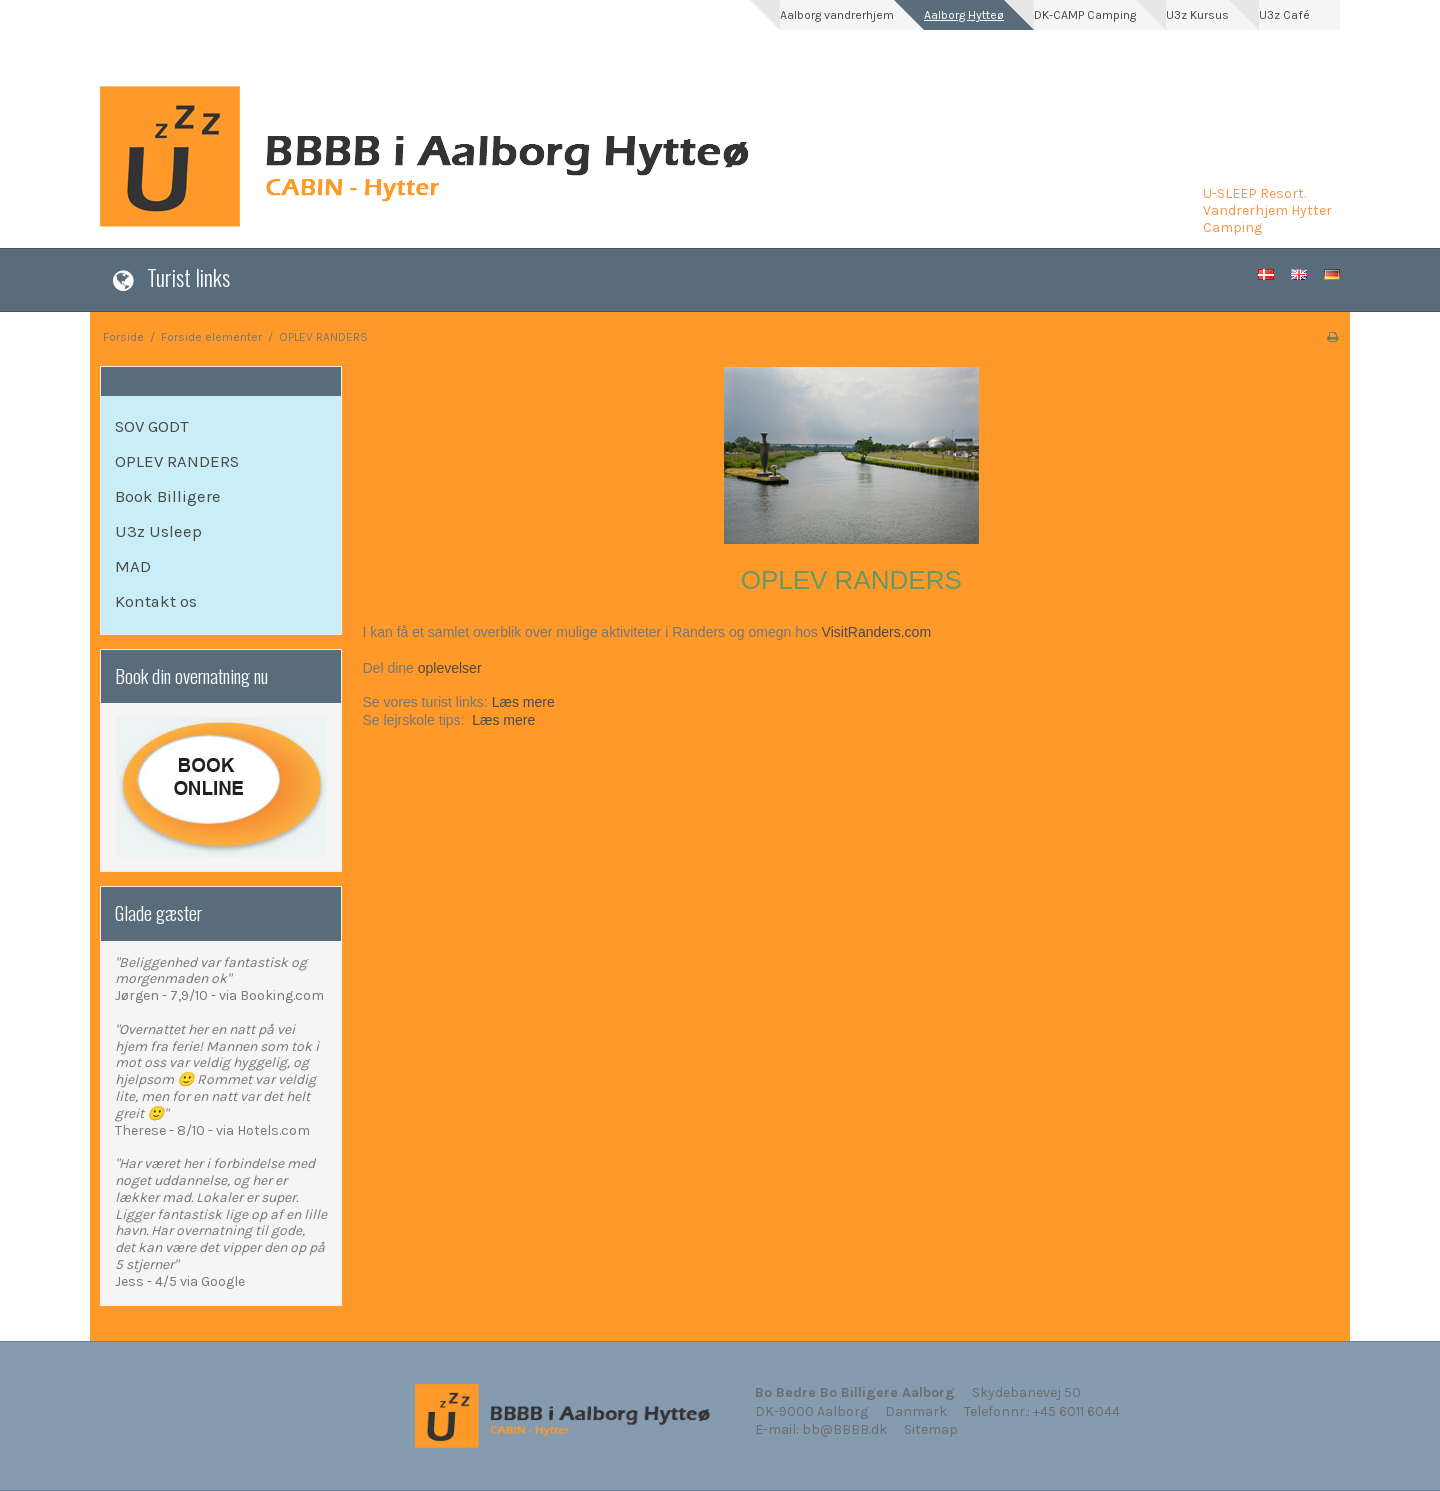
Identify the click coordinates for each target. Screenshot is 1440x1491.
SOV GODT (152, 426)
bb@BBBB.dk (844, 1429)
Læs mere (523, 702)
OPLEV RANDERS (177, 461)
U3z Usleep (158, 531)
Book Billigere (168, 496)
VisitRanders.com (876, 632)
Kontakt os (156, 601)
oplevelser (450, 668)
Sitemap (931, 1429)
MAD (133, 566)
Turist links (188, 276)
